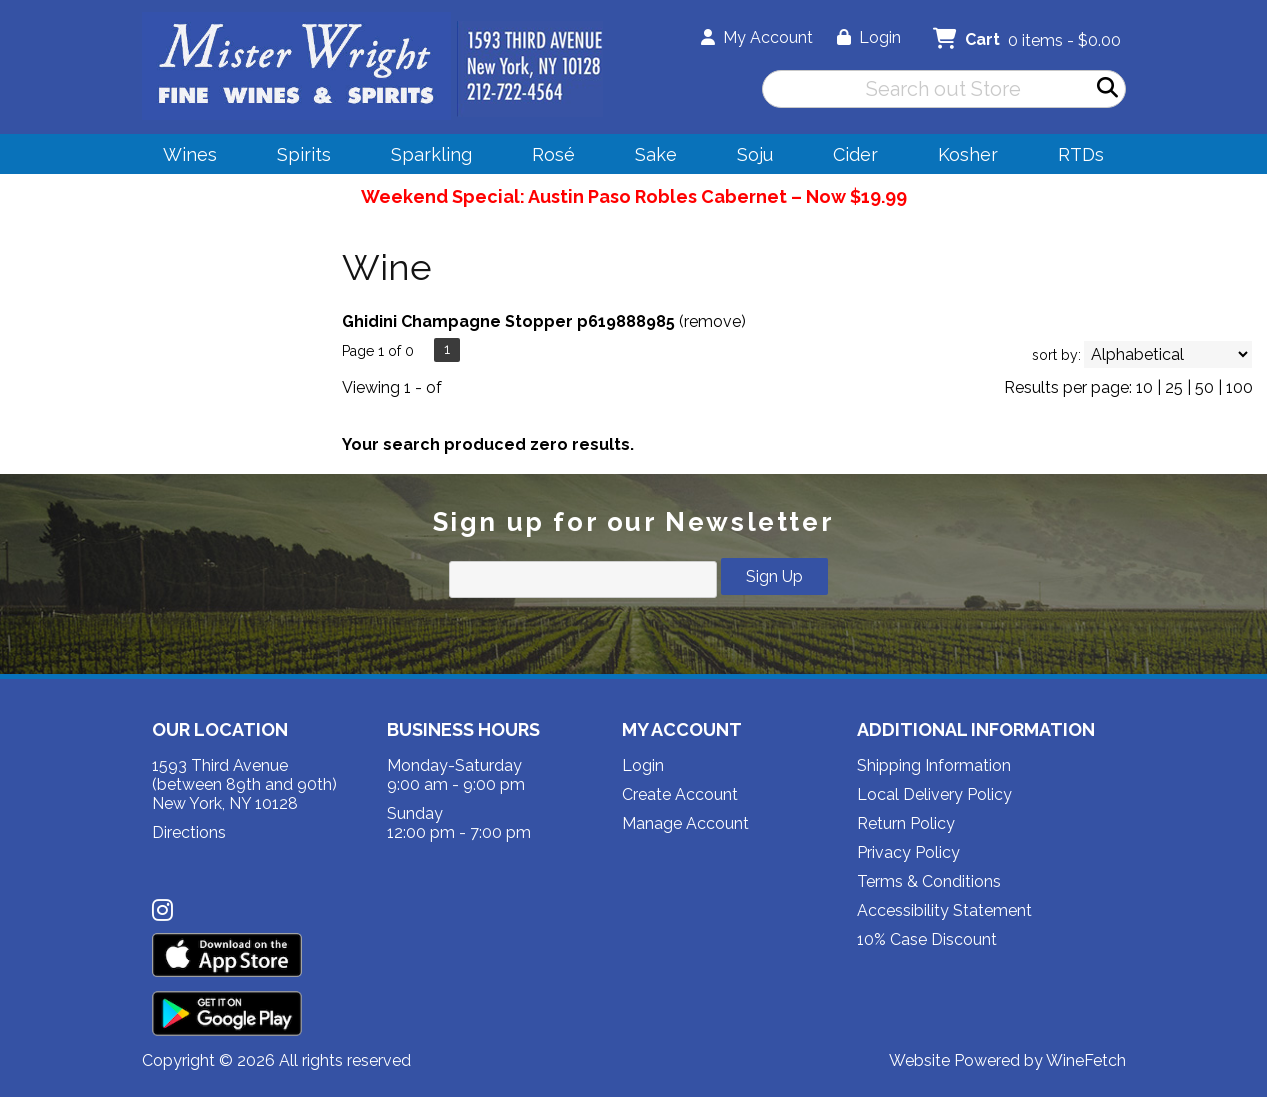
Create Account (680, 794)
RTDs (1081, 154)
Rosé (553, 154)
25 (1174, 387)
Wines (183, 157)
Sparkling (425, 157)
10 (1144, 387)
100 (1239, 387)
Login (869, 37)
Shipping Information (934, 765)
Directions (189, 832)
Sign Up (774, 576)
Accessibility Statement (944, 910)
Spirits (297, 157)
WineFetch (1086, 1060)
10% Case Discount (927, 939)
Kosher (968, 154)
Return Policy (906, 823)
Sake (656, 154)
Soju (748, 157)
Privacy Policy (908, 852)
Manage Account (685, 823)
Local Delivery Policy (934, 794)
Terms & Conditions (929, 881)
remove (712, 321)
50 (1204, 387)
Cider (849, 157)
